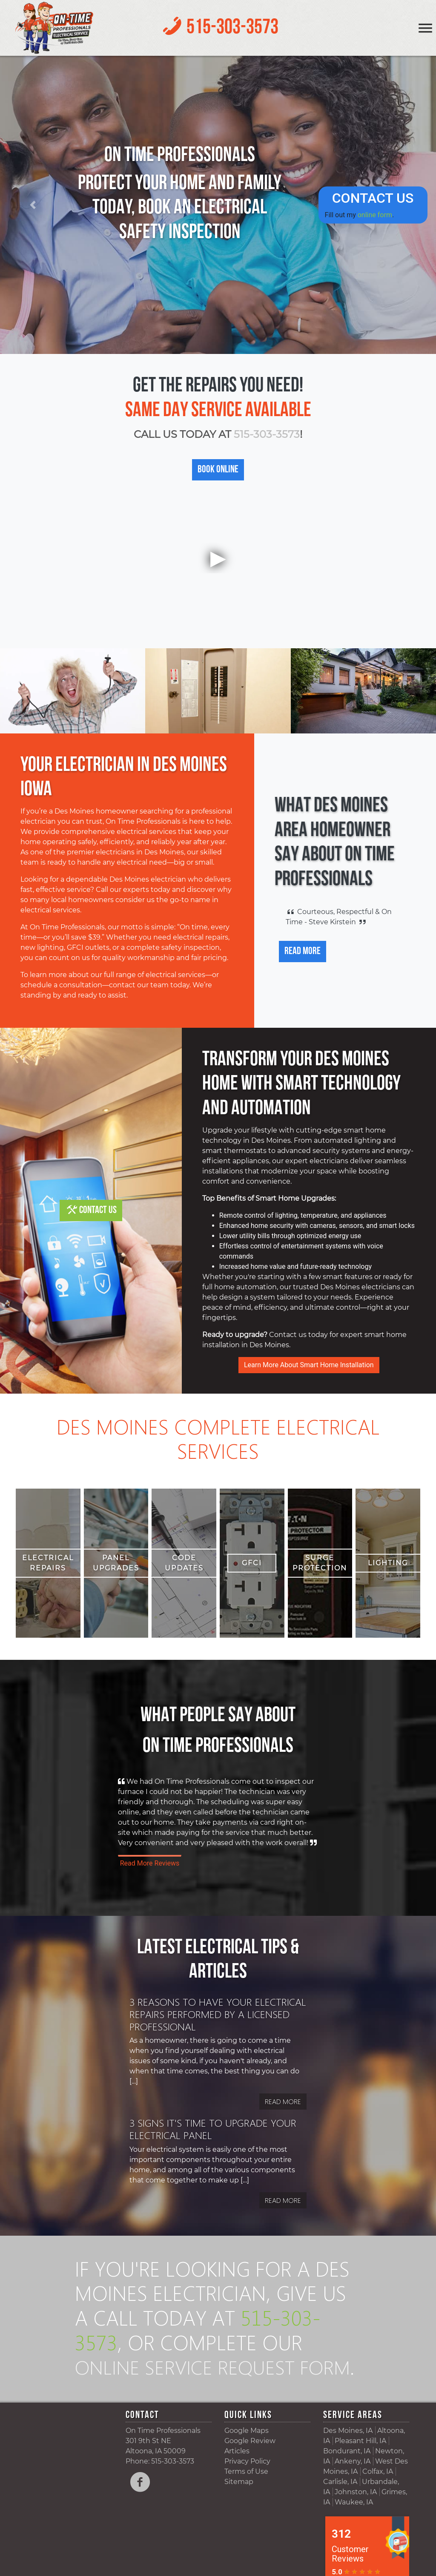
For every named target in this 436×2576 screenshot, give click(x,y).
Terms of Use (246, 2496)
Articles (237, 2475)
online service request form (191, 2378)
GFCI (252, 1563)
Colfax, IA (377, 2496)
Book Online (218, 470)
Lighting (388, 1563)
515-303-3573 (232, 28)
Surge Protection (320, 1563)
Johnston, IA (356, 2516)
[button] (33, 205)
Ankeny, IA (352, 2485)
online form (375, 214)
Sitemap (238, 2506)
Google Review (249, 2465)
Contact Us (98, 1210)
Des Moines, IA (348, 2455)
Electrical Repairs (48, 1563)
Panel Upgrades (116, 1563)
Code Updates (184, 1563)
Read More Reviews (150, 1863)
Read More (302, 951)
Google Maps (246, 2455)
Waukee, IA (354, 2526)
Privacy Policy (247, 2485)
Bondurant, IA (346, 2475)
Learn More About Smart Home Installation (309, 1365)
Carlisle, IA (340, 2506)
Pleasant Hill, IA (360, 2465)
